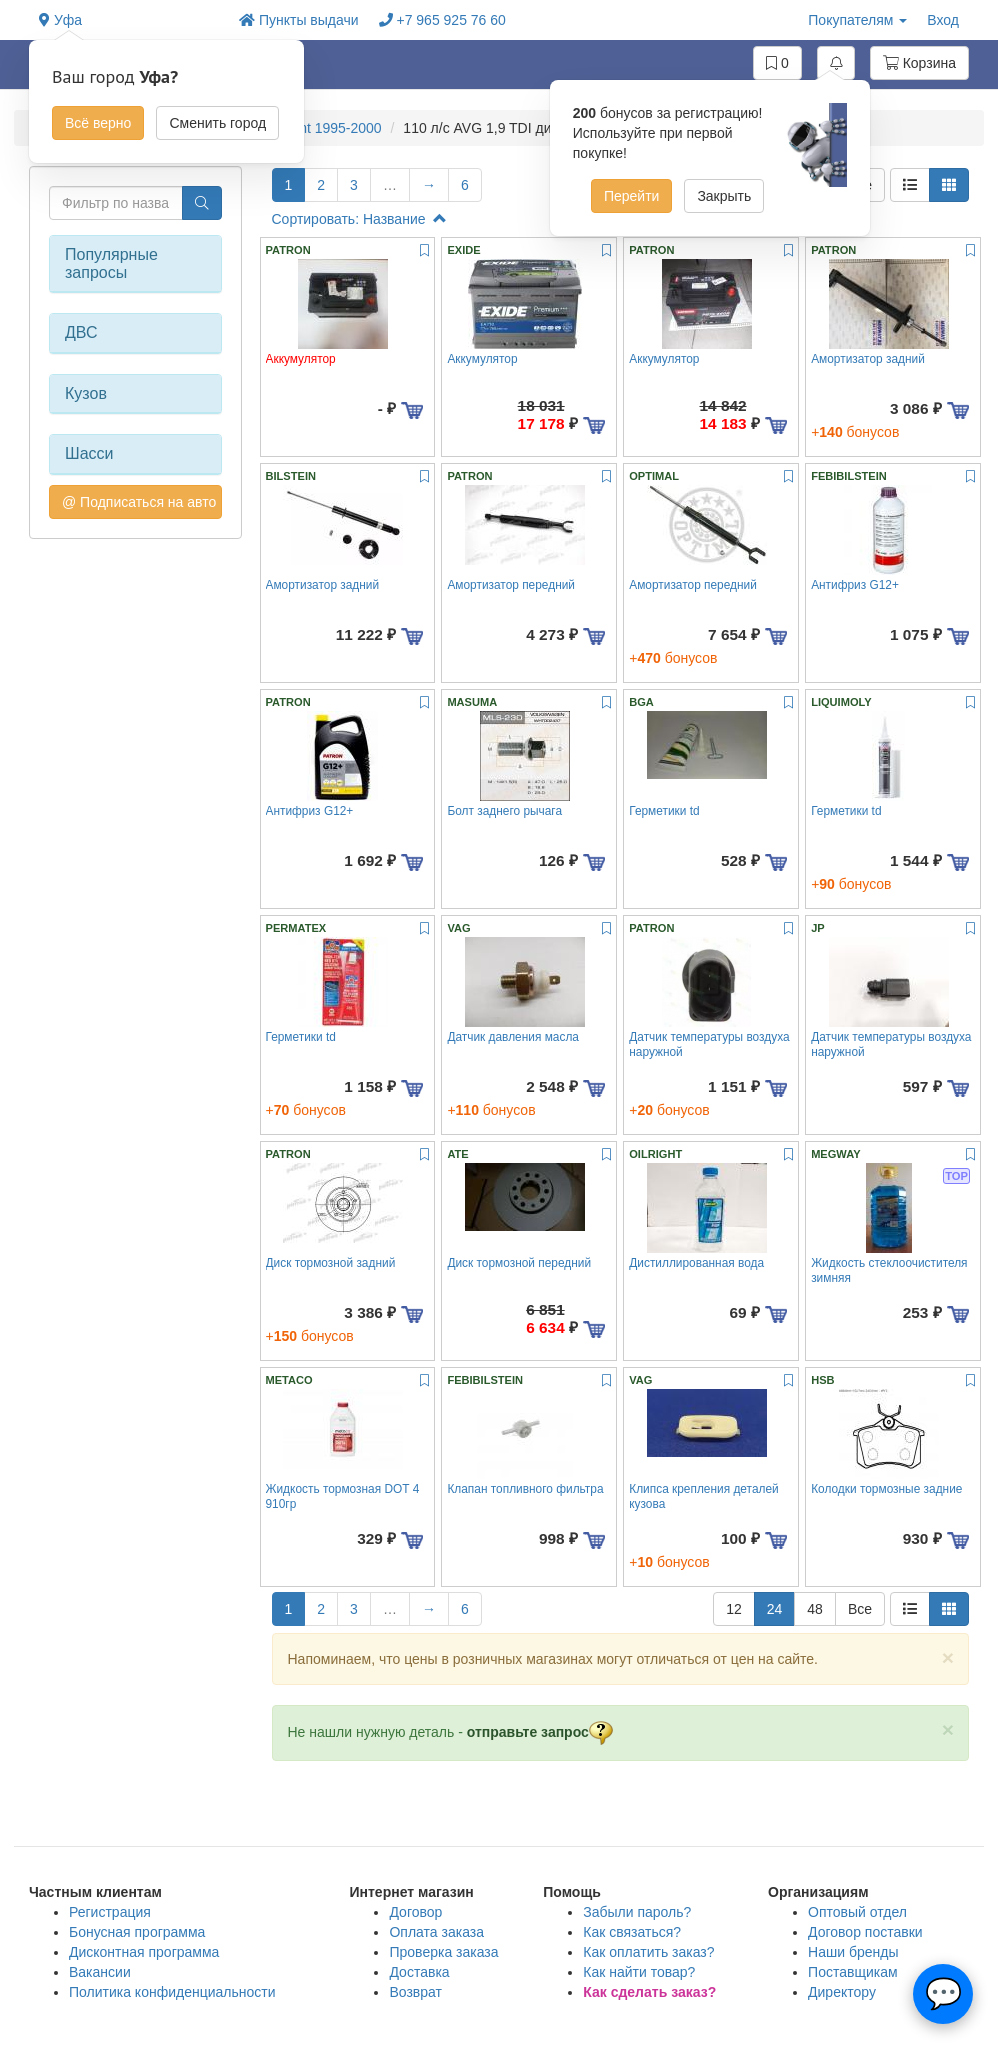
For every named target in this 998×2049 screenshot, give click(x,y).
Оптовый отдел (857, 1912)
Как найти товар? (639, 1972)
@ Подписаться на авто (139, 502)
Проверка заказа (443, 1952)
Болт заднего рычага (504, 811)
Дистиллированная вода (696, 1263)
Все (860, 1609)
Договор (415, 1912)
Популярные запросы (111, 263)
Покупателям (857, 20)
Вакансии (100, 1972)
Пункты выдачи (299, 20)
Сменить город (217, 123)
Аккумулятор (482, 359)
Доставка (419, 1972)
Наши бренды (853, 1952)
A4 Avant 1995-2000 (318, 128)
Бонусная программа (137, 1932)
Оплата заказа (436, 1932)
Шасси (89, 453)
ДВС (81, 332)
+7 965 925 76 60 (442, 20)
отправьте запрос (540, 1732)
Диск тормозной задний (331, 1263)
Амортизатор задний (868, 359)
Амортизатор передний (511, 585)
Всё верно (98, 123)
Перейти (631, 196)
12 (734, 1609)
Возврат (415, 1992)
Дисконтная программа (144, 1952)
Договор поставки (865, 1932)
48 (815, 1609)
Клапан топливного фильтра (525, 1489)
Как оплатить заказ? (648, 1952)
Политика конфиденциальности (172, 1992)
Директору (842, 1992)
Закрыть (724, 196)
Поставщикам (853, 1972)
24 (775, 1609)
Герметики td (664, 811)
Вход (943, 20)
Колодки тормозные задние (886, 1489)
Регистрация (110, 1912)
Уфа (60, 20)
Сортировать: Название (359, 219)
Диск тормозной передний (519, 1263)
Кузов (86, 393)
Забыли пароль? (637, 1912)
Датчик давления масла (513, 1037)
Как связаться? (632, 1932)
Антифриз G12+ (855, 585)
